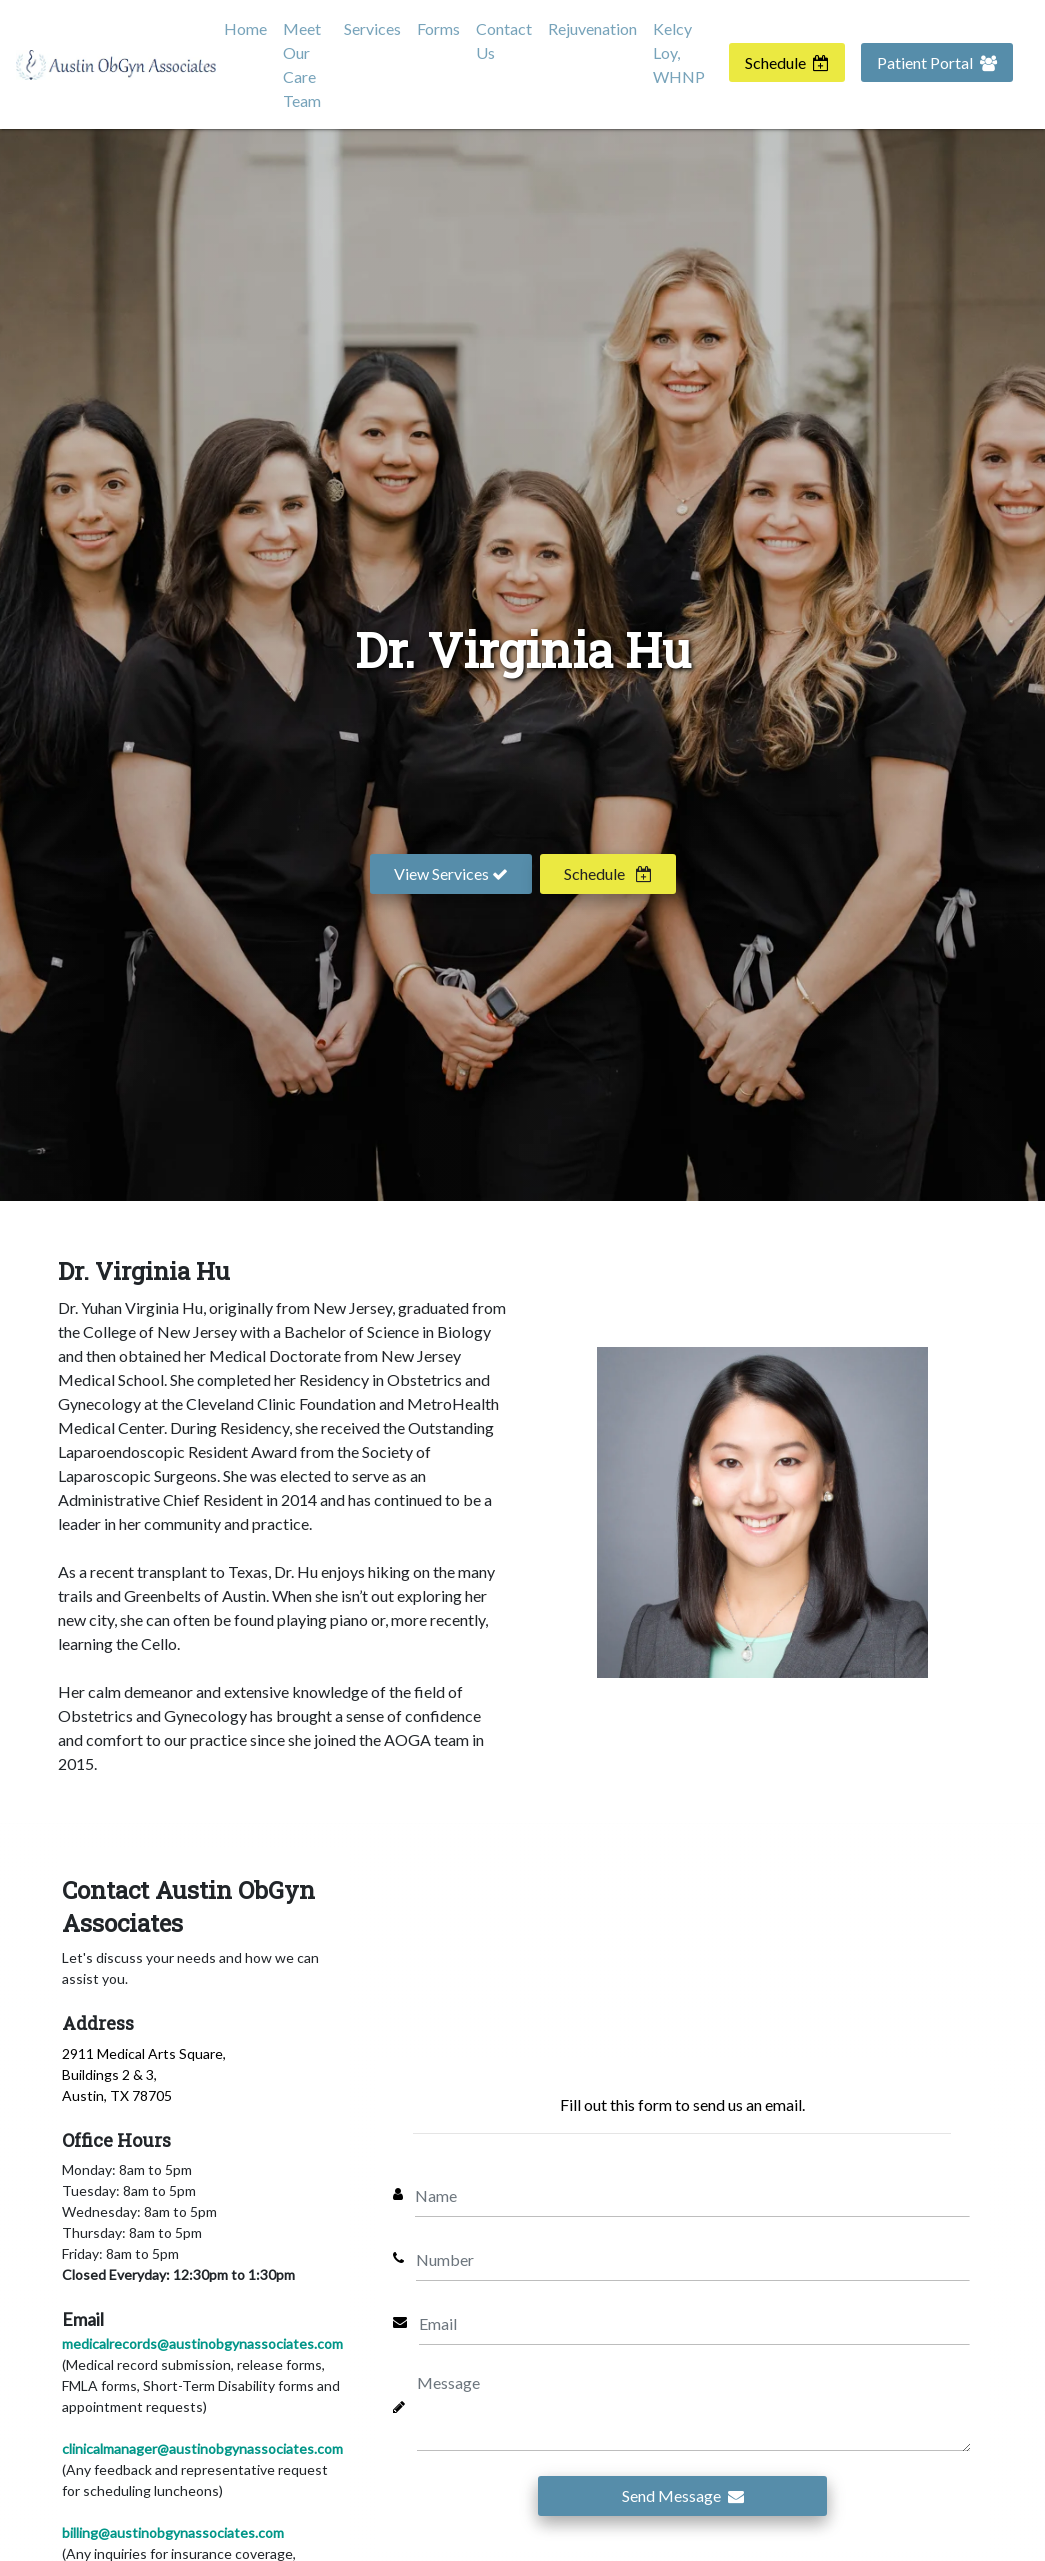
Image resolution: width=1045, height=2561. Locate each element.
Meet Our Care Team (302, 64)
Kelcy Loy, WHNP (679, 52)
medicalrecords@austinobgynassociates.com (202, 2343)
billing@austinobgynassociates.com (173, 2532)
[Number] (693, 2258)
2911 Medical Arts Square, (144, 2053)
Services (372, 28)
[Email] (695, 2322)
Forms (438, 28)
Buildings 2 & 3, (109, 2074)
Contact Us (504, 40)
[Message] (694, 2407)
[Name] (693, 2194)
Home (245, 28)
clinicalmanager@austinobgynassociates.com (202, 2448)
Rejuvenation (592, 28)
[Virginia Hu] (763, 1513)
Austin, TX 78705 (117, 2095)
